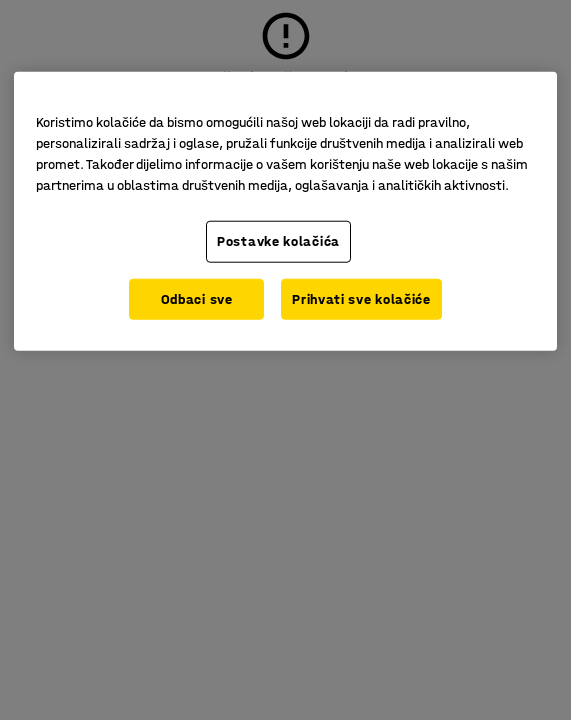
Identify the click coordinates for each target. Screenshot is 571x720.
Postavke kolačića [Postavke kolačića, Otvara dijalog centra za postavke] (278, 241)
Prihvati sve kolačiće (361, 298)
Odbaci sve (197, 298)
